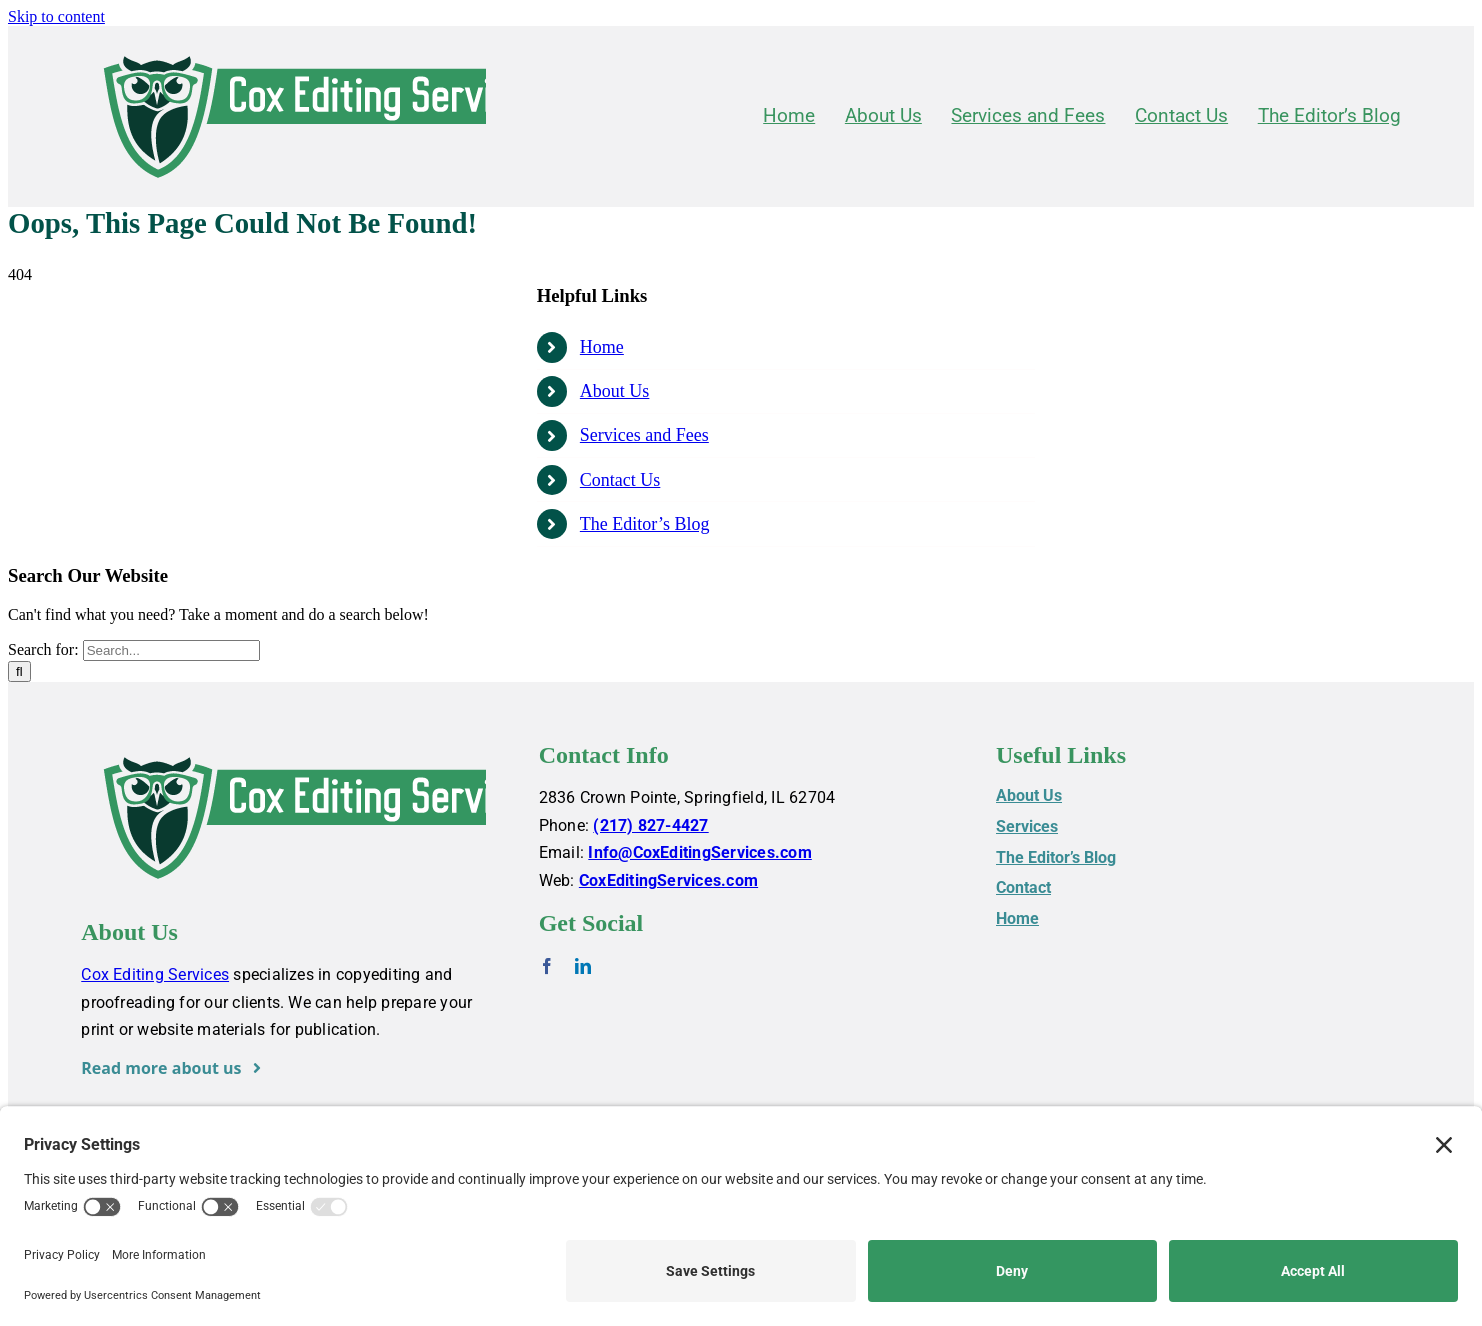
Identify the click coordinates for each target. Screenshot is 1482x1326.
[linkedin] (583, 966)
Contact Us (620, 480)
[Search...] (171, 650)
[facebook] (547, 966)
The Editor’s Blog (645, 524)
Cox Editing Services (155, 974)
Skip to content (56, 16)
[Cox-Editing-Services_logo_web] (331, 48)
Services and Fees (644, 435)
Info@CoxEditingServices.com (699, 852)
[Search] (19, 671)
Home (602, 347)
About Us (615, 391)
